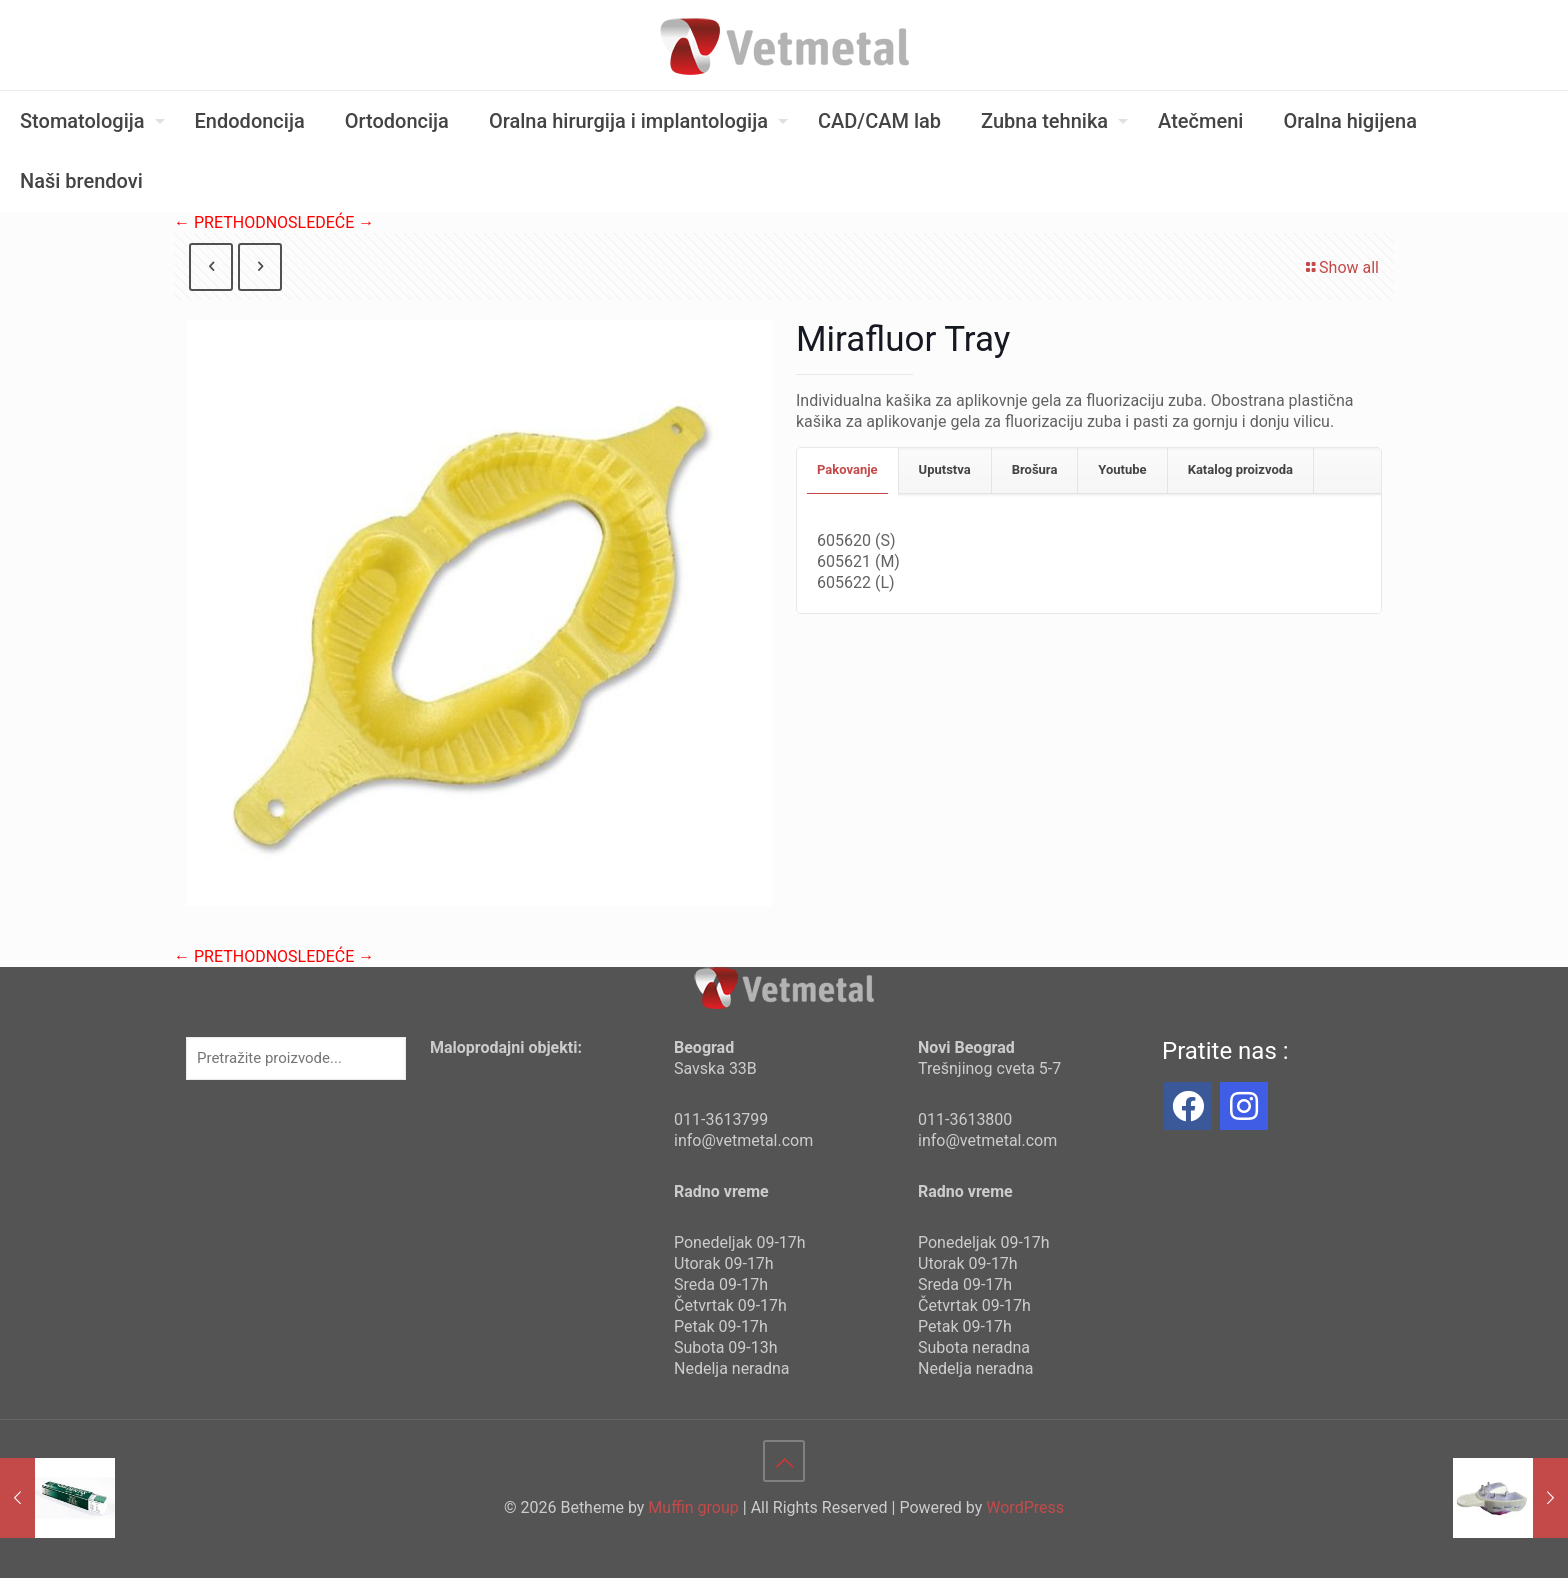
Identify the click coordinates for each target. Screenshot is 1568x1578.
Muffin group (693, 1507)
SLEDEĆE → (331, 222)
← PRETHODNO (231, 222)
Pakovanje (847, 469)
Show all (1341, 267)
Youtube (1122, 469)
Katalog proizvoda (1240, 469)
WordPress (1025, 1507)
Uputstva (945, 469)
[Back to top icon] (784, 1461)
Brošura (1035, 469)
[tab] (848, 470)
